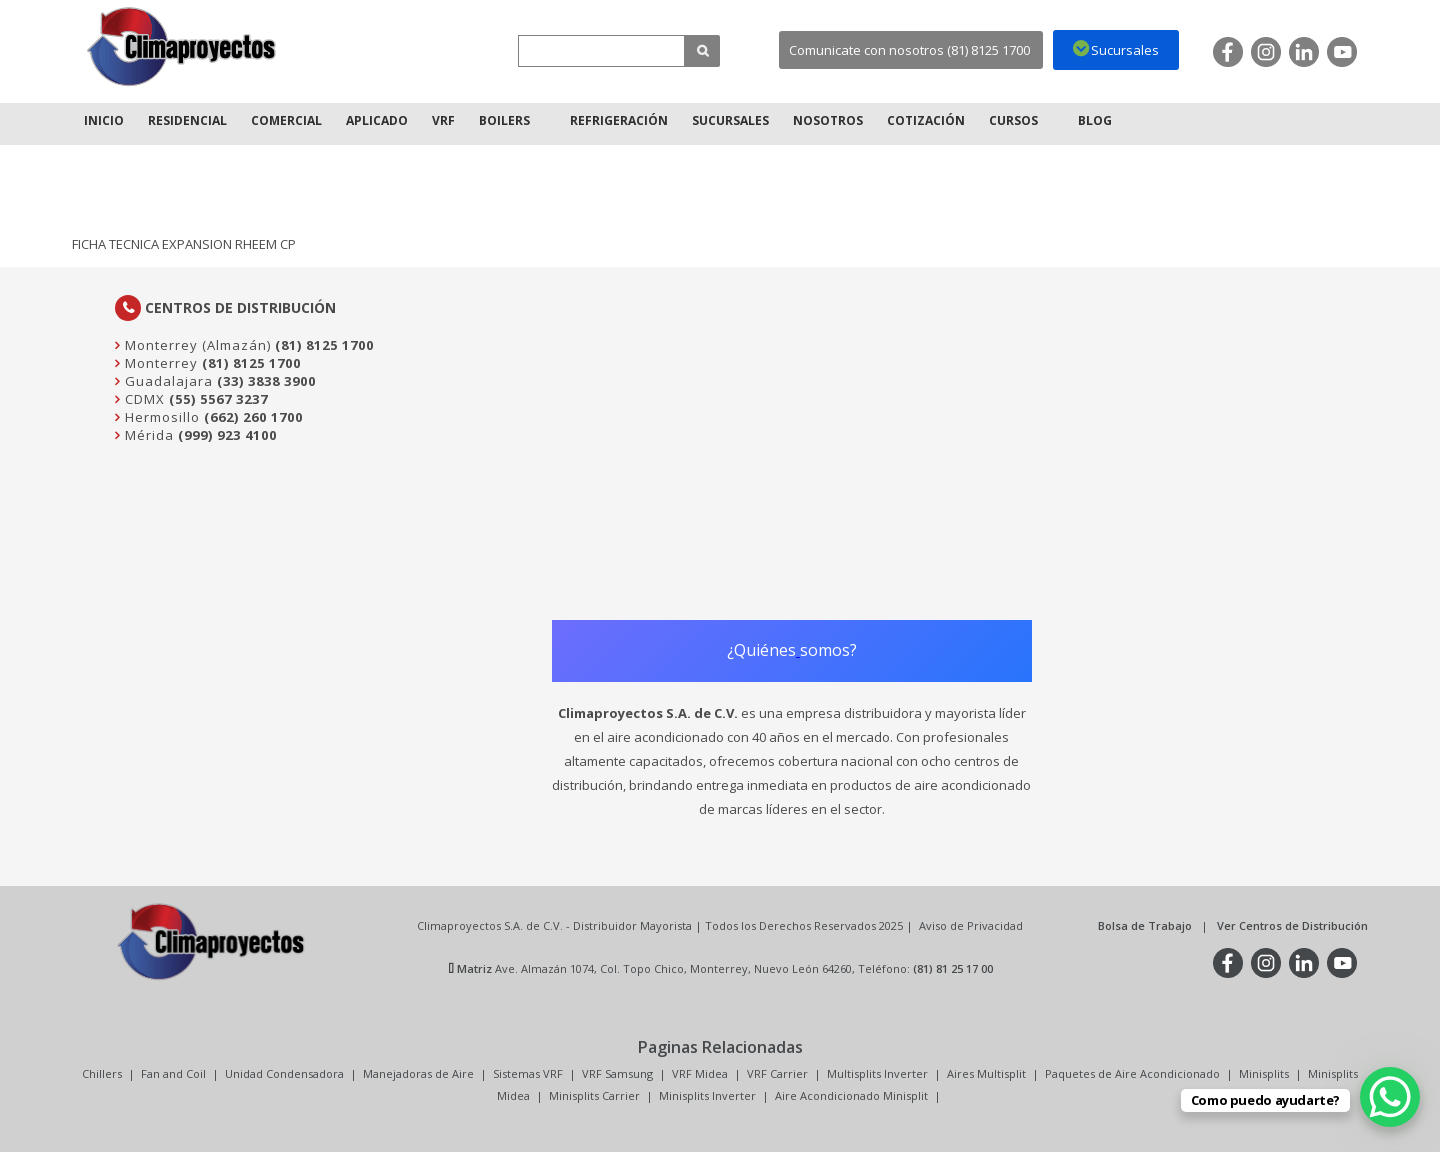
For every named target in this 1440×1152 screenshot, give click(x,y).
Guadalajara (167, 381)
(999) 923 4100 (227, 435)
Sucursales (730, 120)
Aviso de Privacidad (971, 925)
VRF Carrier (777, 1073)
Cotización (926, 120)
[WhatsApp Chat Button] (1390, 1097)
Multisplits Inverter (877, 1073)
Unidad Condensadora (284, 1073)
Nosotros (828, 120)
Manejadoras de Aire (418, 1073)
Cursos (1013, 120)
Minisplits (1264, 1073)
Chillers (102, 1073)
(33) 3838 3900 (266, 381)
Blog (1095, 120)
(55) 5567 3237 (218, 399)
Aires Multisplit (986, 1073)
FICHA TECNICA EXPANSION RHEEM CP (184, 244)
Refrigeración (619, 120)
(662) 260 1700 (253, 417)
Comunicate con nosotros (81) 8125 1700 (909, 50)
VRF (443, 120)
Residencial (187, 120)
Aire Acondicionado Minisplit (851, 1095)
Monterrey (159, 363)
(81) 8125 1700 (324, 345)
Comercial (286, 120)
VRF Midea (700, 1073)
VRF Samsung (617, 1073)
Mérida (147, 435)
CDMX (143, 399)
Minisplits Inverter (707, 1095)
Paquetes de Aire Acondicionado (1132, 1073)
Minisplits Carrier (594, 1095)
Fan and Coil (173, 1073)
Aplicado (377, 120)
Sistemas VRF (528, 1073)
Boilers (504, 120)
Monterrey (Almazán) (196, 345)
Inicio (104, 120)
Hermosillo (160, 417)
